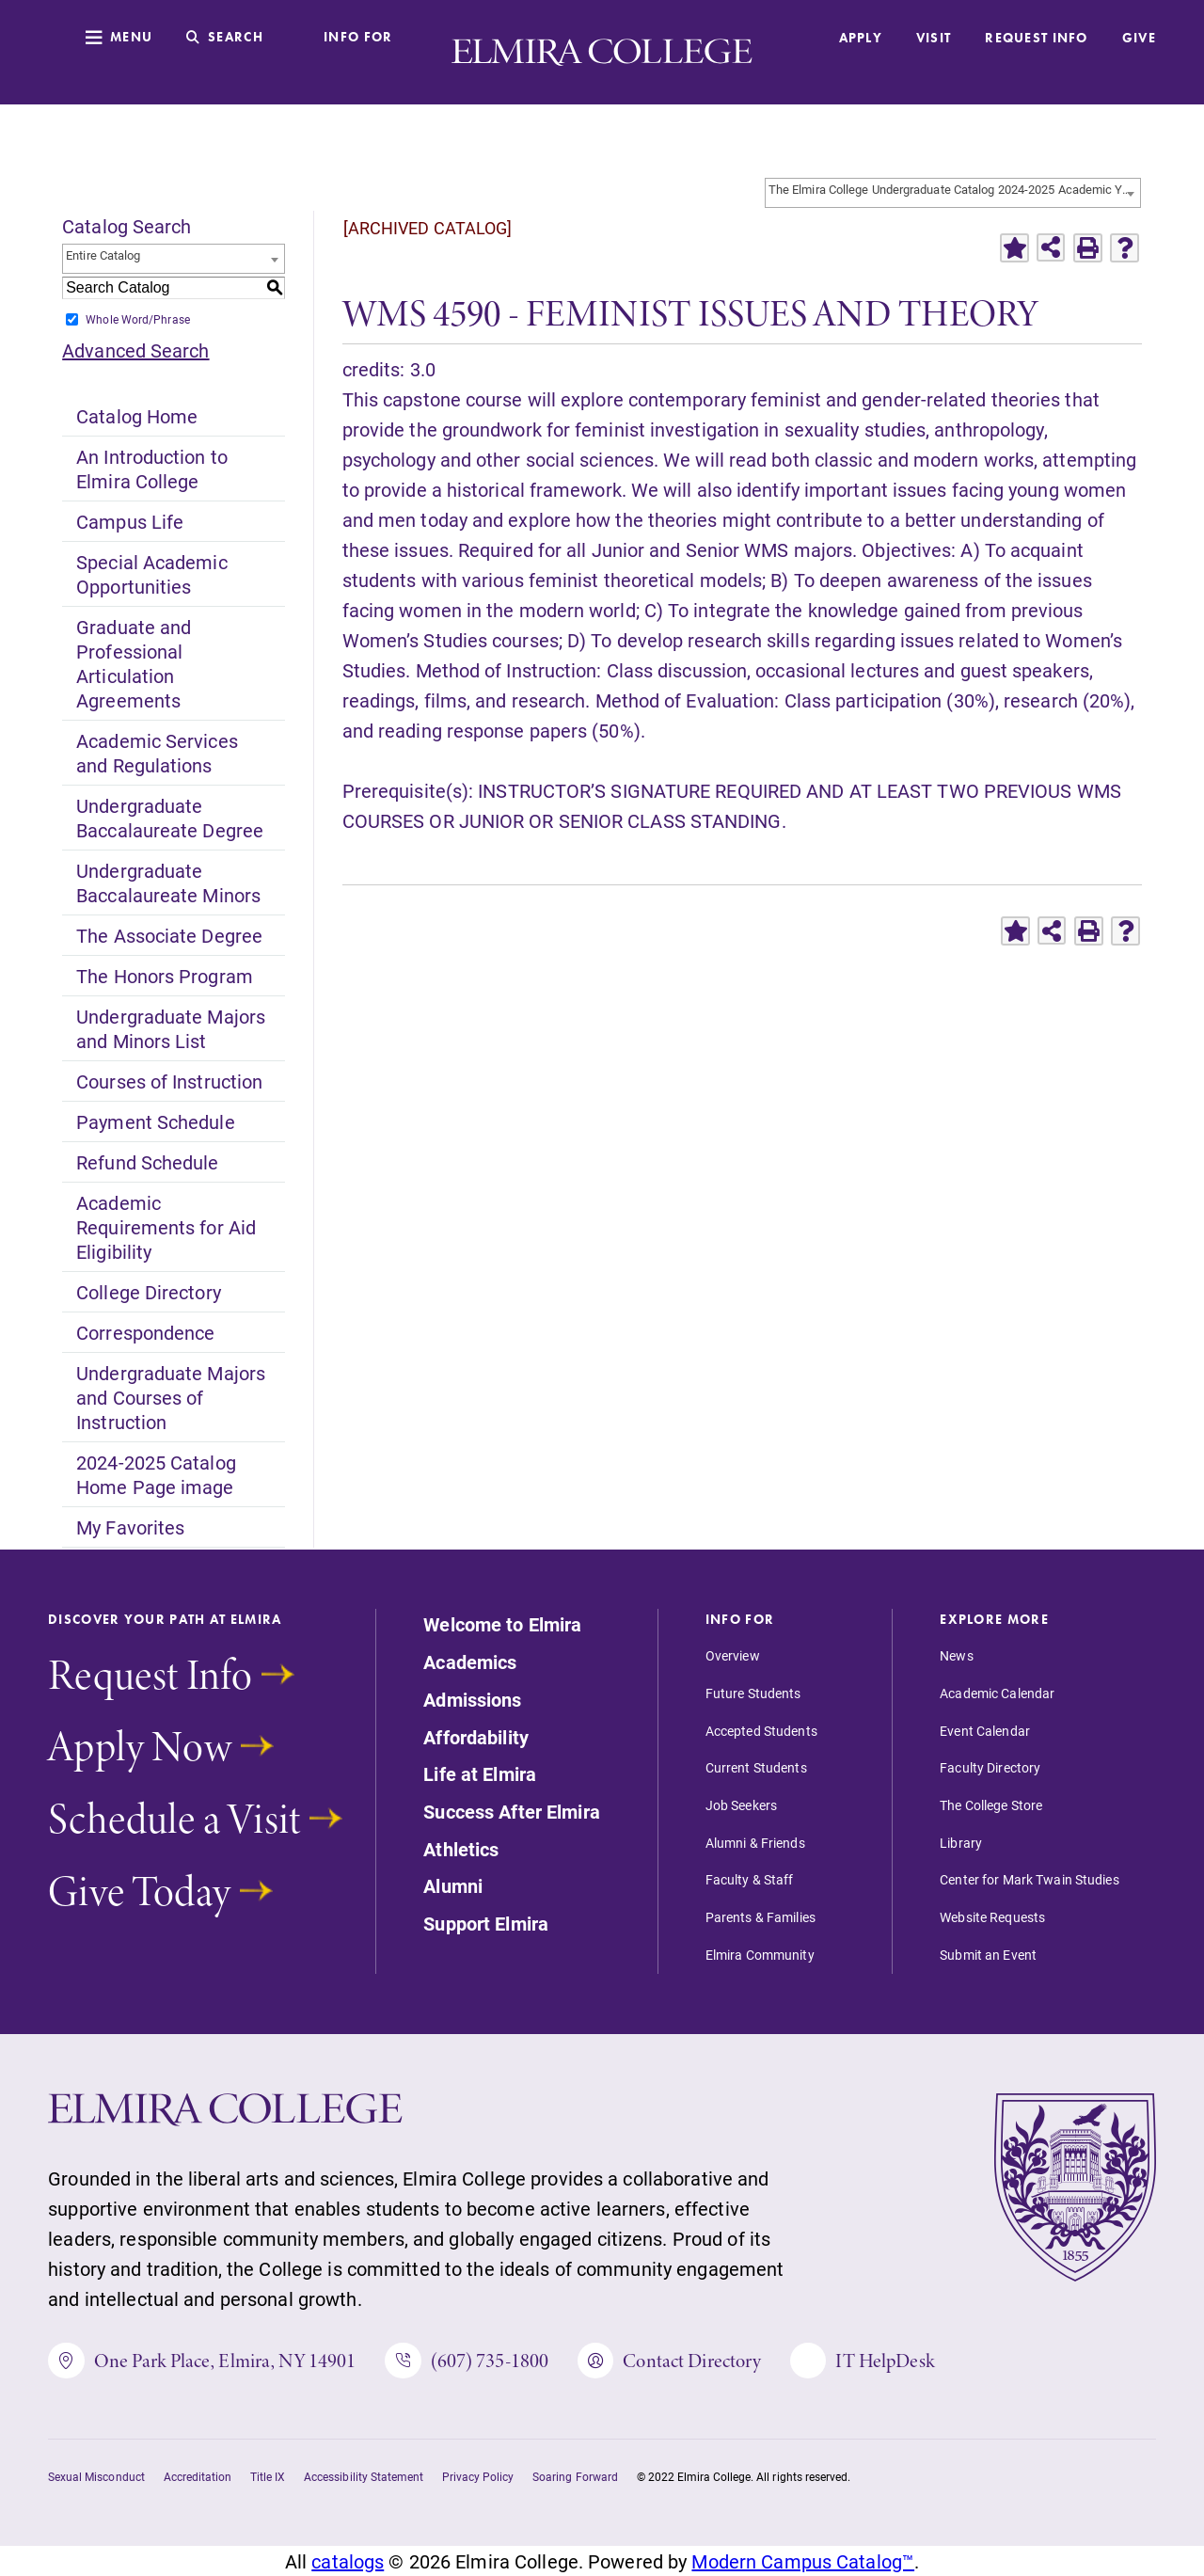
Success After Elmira (511, 1812)
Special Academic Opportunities (151, 573)
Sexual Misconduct (96, 2476)
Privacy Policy (478, 2476)
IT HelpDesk (862, 2360)
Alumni (453, 1886)
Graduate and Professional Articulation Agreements (133, 663)
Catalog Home (137, 416)
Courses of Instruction (169, 1081)
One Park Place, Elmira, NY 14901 (202, 2360)
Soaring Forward (574, 2476)
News (956, 1655)
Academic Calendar (997, 1693)
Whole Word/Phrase (138, 318)
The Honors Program (164, 975)
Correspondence (145, 1332)
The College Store (991, 1805)
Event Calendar (985, 1731)
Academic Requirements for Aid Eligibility (166, 1227)
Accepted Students (761, 1731)
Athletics (461, 1849)
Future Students (753, 1693)
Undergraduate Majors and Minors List (170, 1028)
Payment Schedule (155, 1121)
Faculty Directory (990, 1767)
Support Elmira (485, 1924)
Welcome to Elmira (502, 1624)
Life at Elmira (479, 1774)
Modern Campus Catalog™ (802, 2561)
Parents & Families (760, 1917)
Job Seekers (741, 1805)
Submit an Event (988, 1955)
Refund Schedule (147, 1162)
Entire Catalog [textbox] (103, 254)
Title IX (267, 2476)
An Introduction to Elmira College (152, 468)
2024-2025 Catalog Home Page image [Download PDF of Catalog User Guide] (156, 1474)
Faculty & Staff (749, 1879)
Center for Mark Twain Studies (1029, 1879)
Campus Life (129, 521)
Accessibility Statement (363, 2476)
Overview (732, 1655)
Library (961, 1843)
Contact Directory (669, 2360)
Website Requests (992, 1917)
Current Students (756, 1767)
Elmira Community (760, 1955)
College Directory (148, 1292)
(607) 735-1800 (466, 2360)
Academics (469, 1662)
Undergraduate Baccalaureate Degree (169, 817)
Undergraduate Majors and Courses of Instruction (170, 1397)
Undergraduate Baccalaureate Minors (168, 882)
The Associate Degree (169, 935)
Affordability (476, 1737)
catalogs (347, 2561)
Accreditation (197, 2476)
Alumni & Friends (755, 1843)
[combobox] (953, 193)
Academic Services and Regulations (157, 752)
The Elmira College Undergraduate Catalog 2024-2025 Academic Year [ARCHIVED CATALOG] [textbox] (954, 189)
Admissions (472, 1700)
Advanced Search (135, 350)
